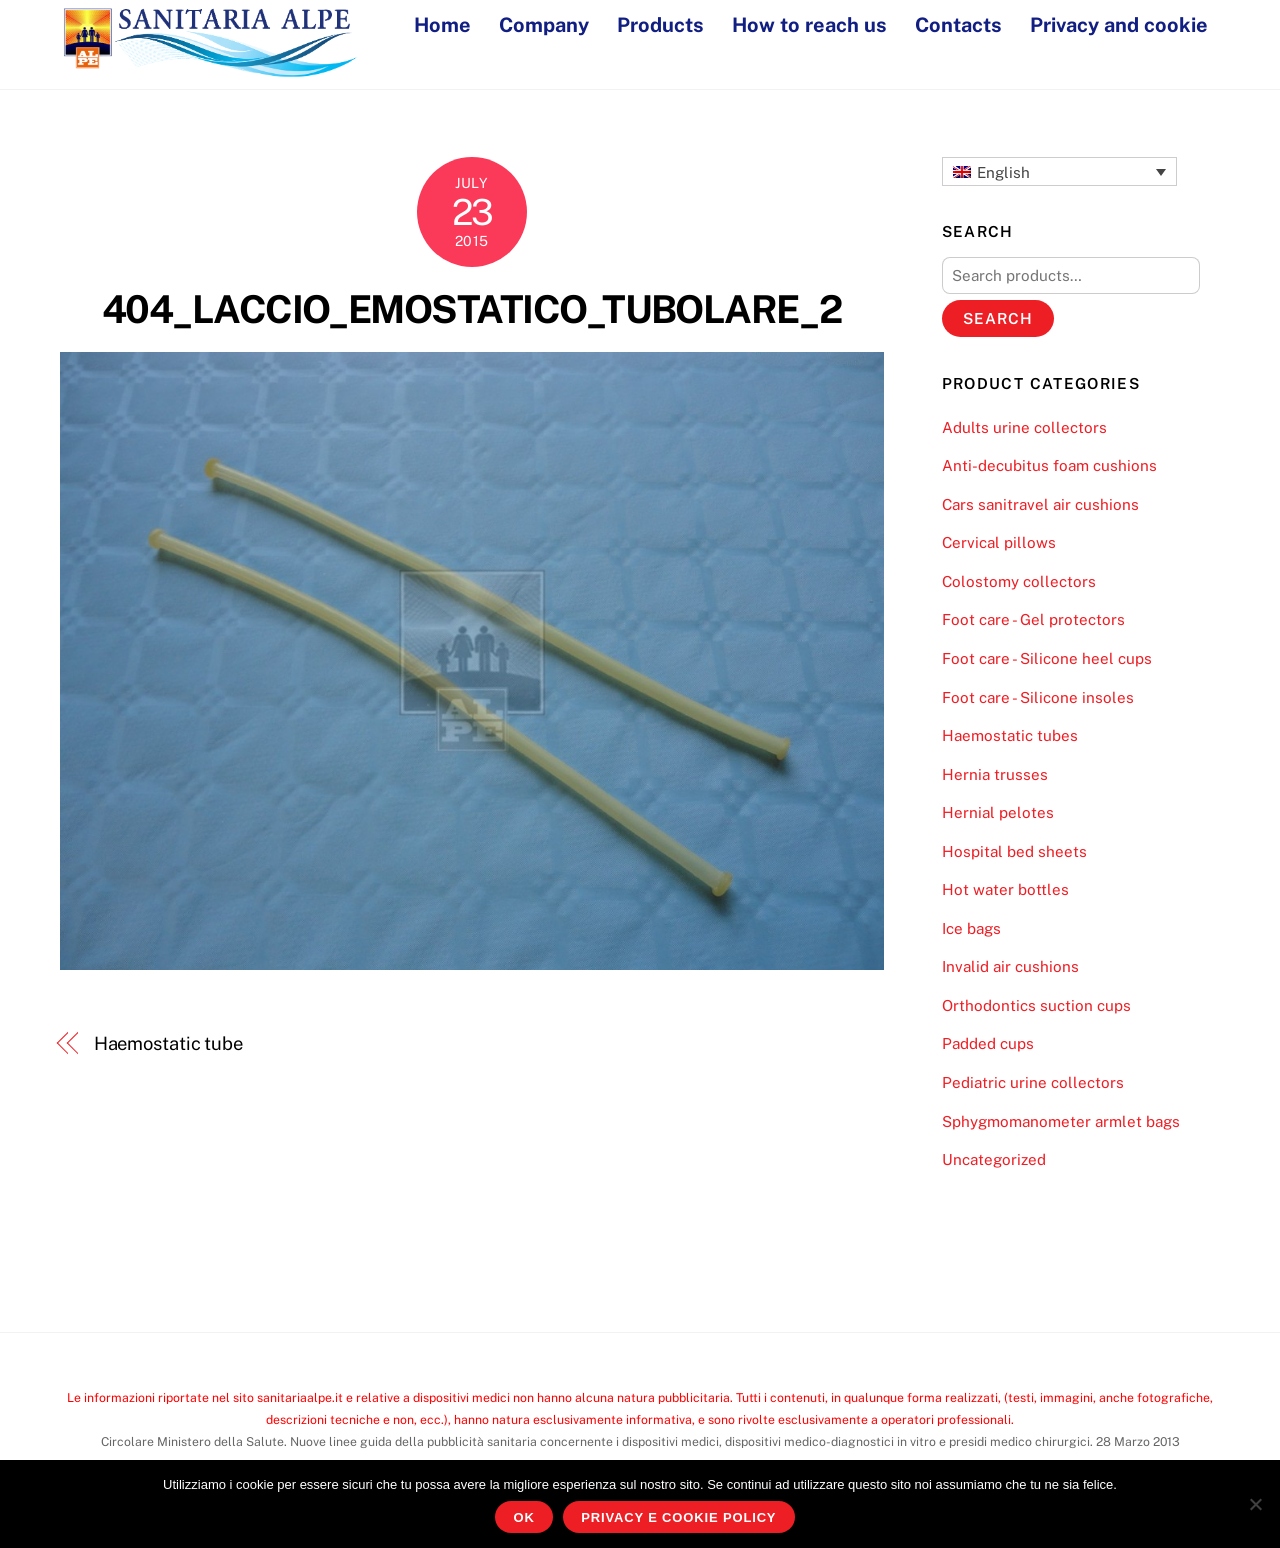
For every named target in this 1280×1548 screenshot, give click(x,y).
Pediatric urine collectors (1033, 1082)
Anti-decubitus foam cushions (1049, 465)
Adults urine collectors (1024, 427)
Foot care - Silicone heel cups (1047, 658)
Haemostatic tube (169, 1043)
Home (442, 25)
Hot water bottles (1005, 889)
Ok (524, 1517)
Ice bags (971, 928)
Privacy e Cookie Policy (678, 1517)
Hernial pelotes (998, 812)
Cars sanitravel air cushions (1040, 504)
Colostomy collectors (1019, 581)
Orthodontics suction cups (1036, 1005)
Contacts (958, 25)
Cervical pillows (999, 542)
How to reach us (809, 25)
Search (998, 318)
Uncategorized (994, 1159)
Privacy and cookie (1119, 25)
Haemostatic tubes (1010, 735)
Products (660, 25)
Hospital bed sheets (1014, 851)
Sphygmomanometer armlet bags (1061, 1121)
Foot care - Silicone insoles (1038, 697)
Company (544, 25)
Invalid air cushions (1010, 966)
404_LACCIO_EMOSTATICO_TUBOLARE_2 (472, 309)
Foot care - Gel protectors (1033, 619)
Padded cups (988, 1043)
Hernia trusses (995, 774)
